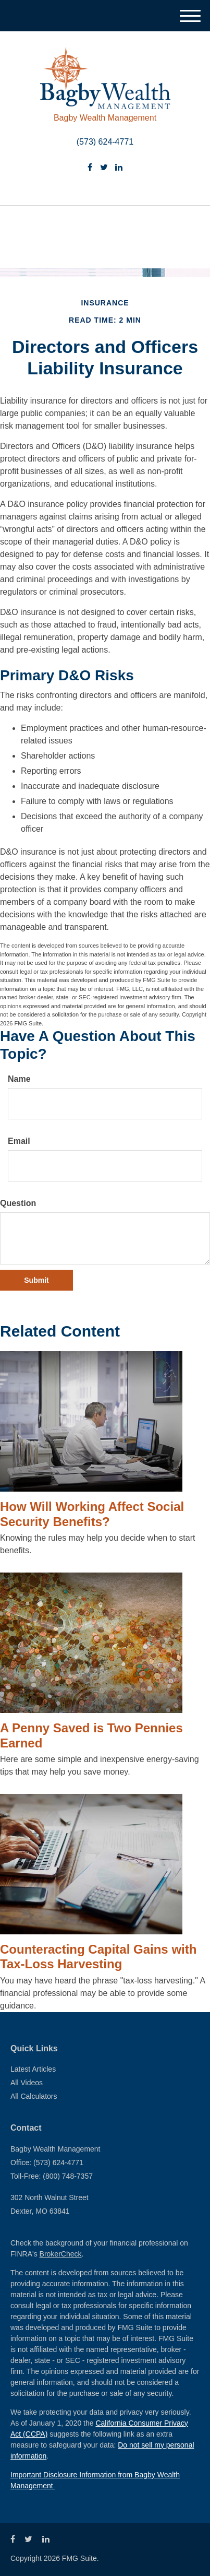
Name (19, 1078)
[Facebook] (90, 167)
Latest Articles (33, 2069)
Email (19, 1141)
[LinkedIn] (118, 167)
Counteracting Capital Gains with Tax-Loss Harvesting (98, 1956)
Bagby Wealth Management (105, 117)
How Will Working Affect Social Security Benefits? (92, 1514)
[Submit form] (36, 1280)
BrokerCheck (61, 2254)
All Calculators (33, 2096)
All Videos (26, 2082)
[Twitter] (104, 167)
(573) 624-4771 (105, 141)
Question (18, 1203)
